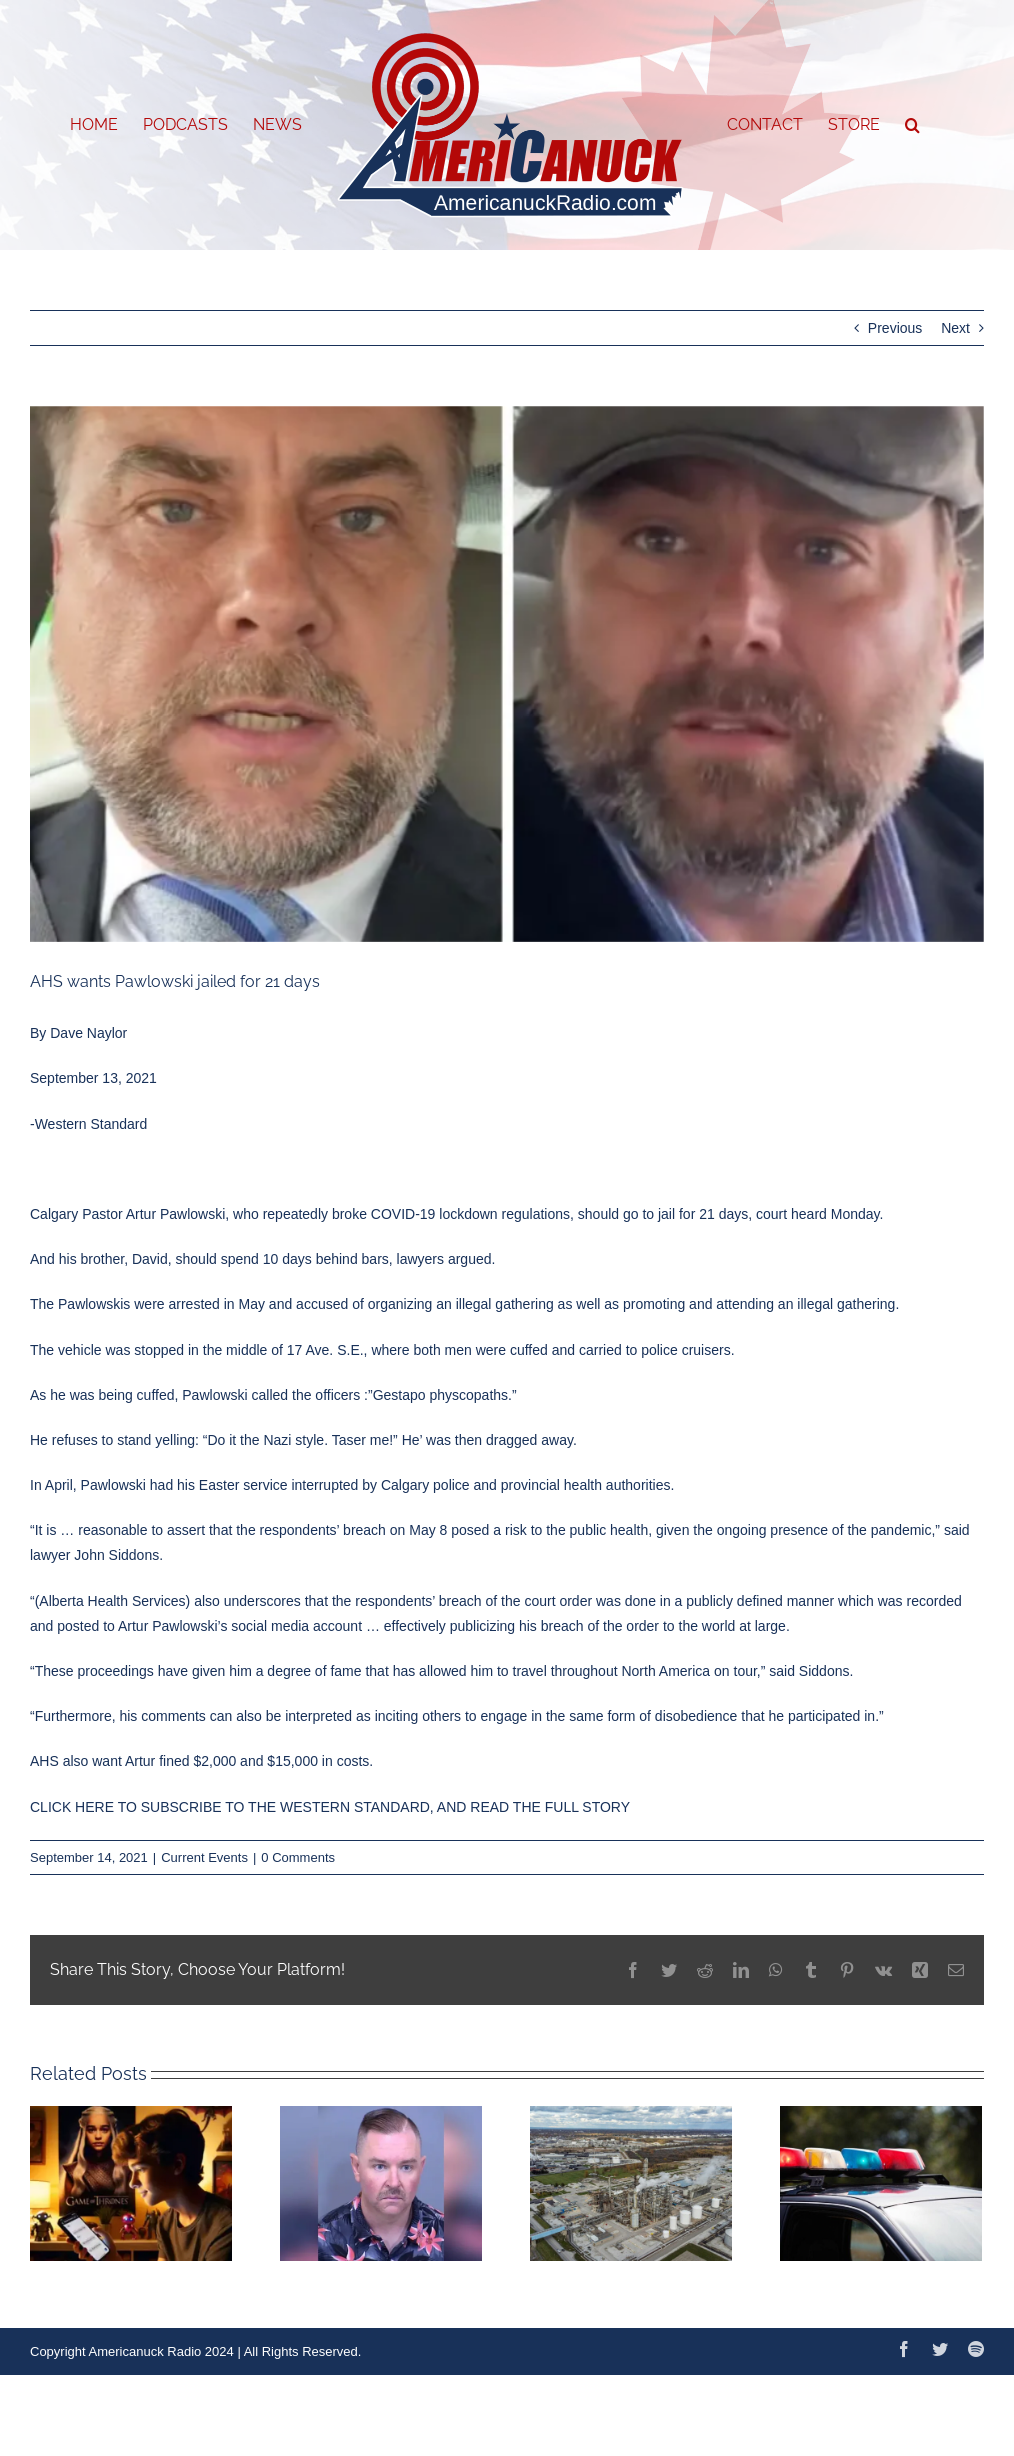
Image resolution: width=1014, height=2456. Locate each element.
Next (955, 328)
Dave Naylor (88, 1033)
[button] (912, 125)
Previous (895, 328)
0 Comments (298, 1857)
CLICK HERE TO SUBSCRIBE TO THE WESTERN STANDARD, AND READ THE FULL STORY (330, 1807)
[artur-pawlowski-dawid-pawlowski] (507, 674)
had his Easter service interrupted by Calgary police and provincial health (378, 1485)
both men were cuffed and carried (519, 1350)
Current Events (204, 1857)
